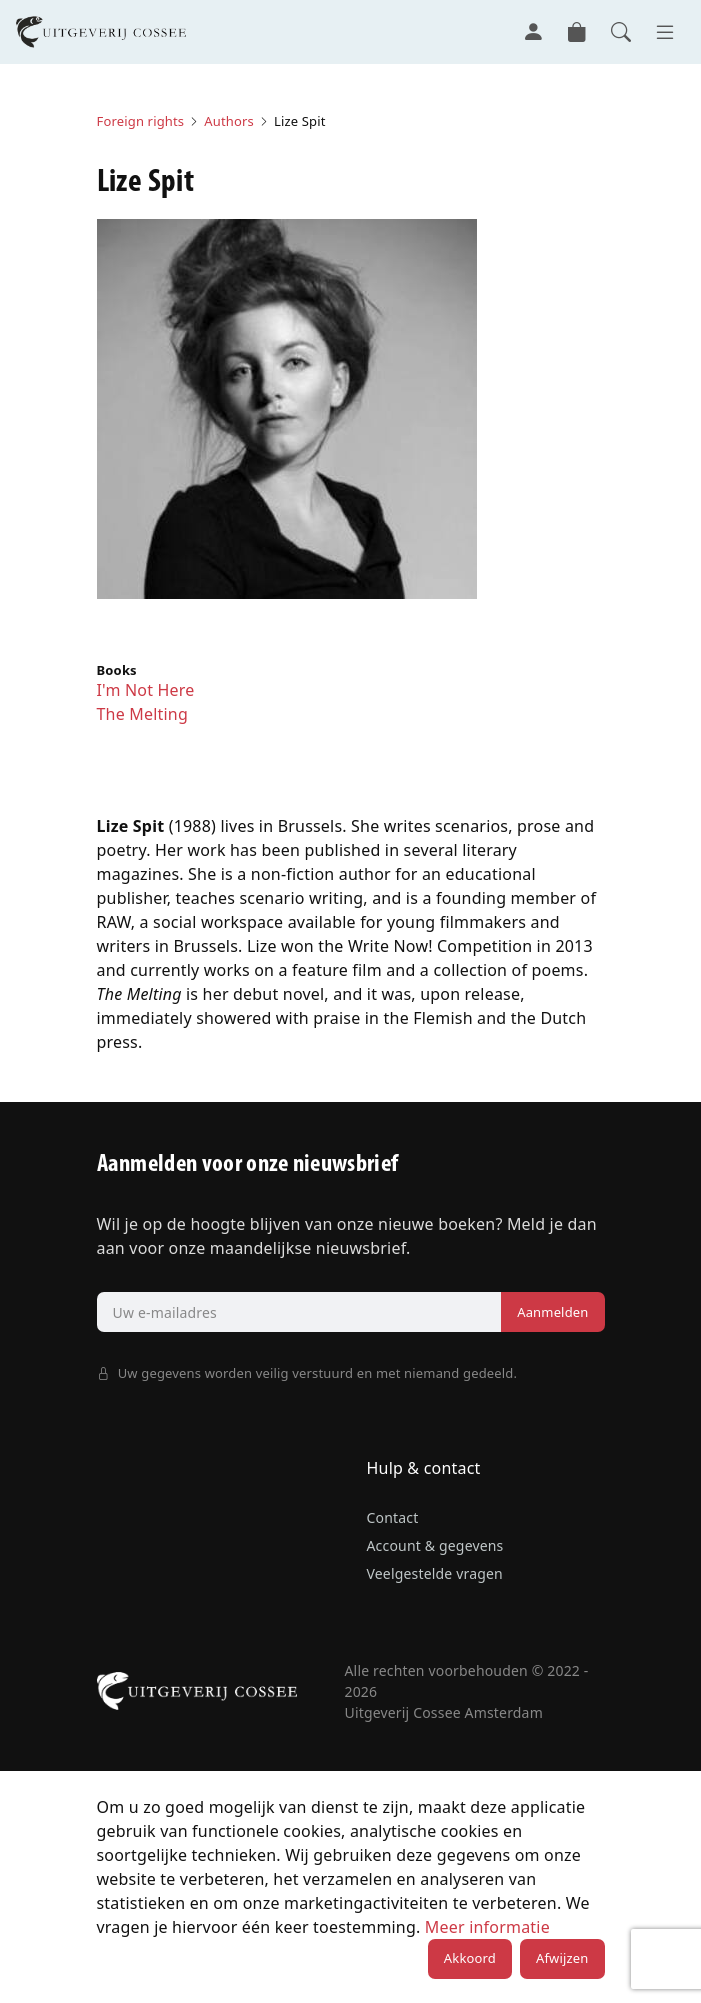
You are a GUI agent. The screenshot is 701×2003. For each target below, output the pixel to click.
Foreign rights (141, 121)
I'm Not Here (146, 690)
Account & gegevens (435, 1545)
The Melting (142, 714)
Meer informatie (487, 1927)
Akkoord (470, 1958)
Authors (229, 121)
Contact (393, 1517)
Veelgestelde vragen (435, 1573)
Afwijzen (562, 1958)
